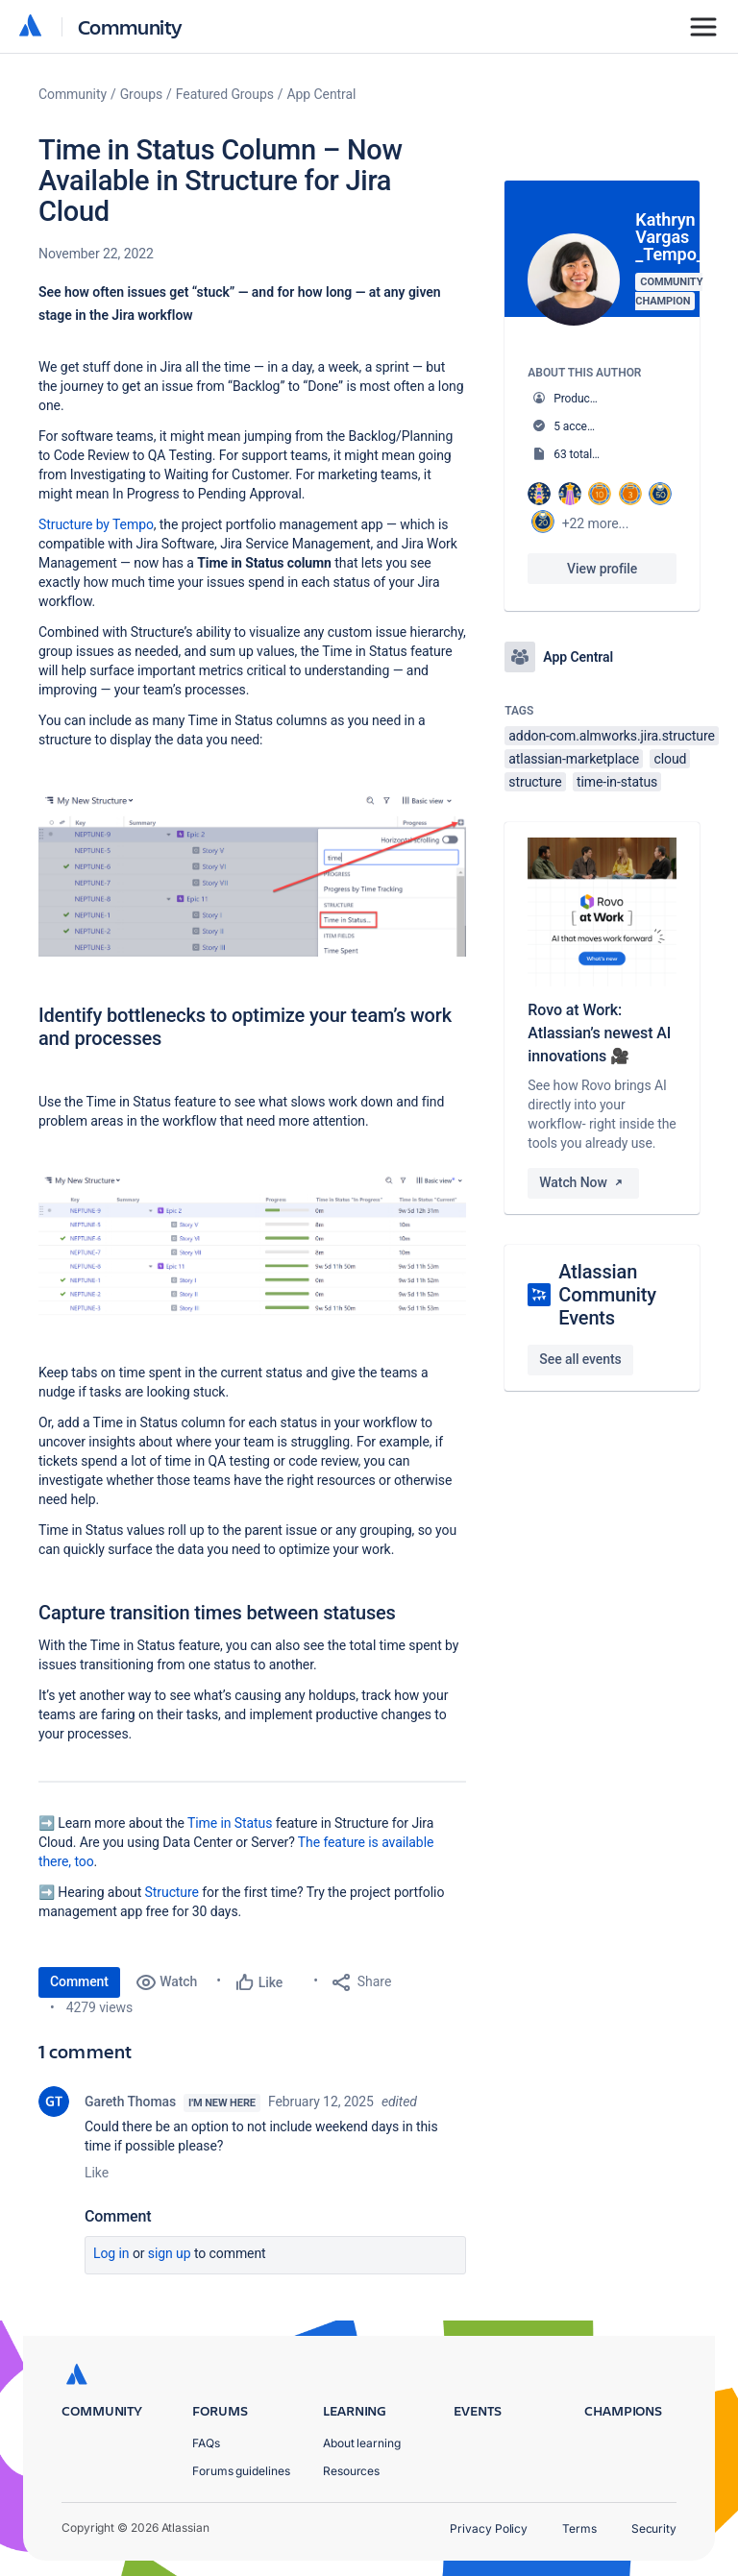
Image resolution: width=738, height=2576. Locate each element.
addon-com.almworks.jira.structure (611, 735)
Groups (141, 94)
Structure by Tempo (96, 524)
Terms (579, 2528)
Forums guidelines (241, 2471)
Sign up (169, 2253)
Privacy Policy (489, 2528)
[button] (252, 874)
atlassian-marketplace (573, 758)
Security (653, 2528)
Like (97, 2172)
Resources (351, 2471)
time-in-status (617, 782)
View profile (602, 568)
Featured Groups (225, 94)
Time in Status (229, 1823)
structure (534, 782)
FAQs (206, 2443)
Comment (79, 1981)
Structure (172, 1892)
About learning (362, 2443)
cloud (669, 758)
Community (130, 26)
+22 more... (595, 523)
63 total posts (588, 454)
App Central (322, 94)
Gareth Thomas (130, 2101)
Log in (111, 2253)
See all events (580, 1359)
